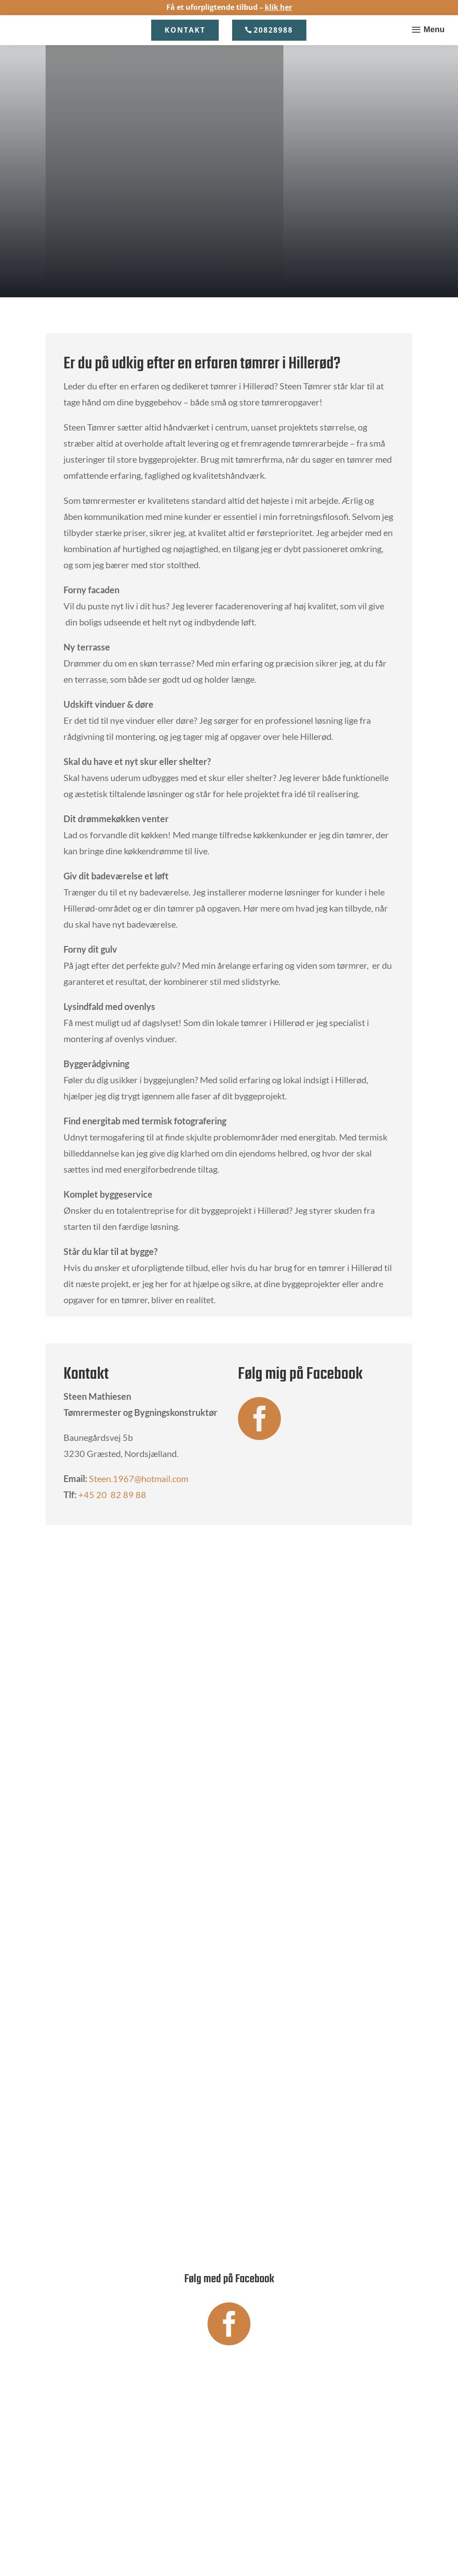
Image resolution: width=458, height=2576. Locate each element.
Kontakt (185, 30)
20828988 (273, 30)
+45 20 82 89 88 (112, 1494)
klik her (278, 7)
